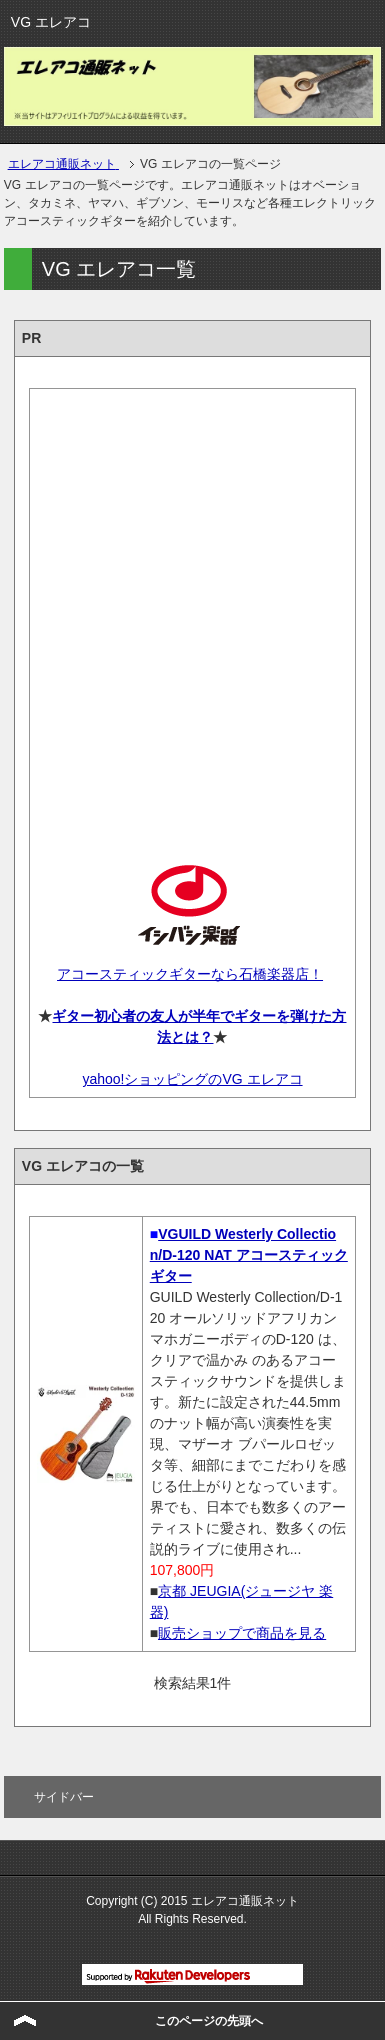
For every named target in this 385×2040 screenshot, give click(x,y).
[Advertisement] (192, 609)
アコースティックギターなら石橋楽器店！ (190, 974)
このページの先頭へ (209, 2021)
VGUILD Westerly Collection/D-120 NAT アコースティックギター (249, 1255)
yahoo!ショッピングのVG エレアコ (192, 1079)
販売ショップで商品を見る (242, 1633)
